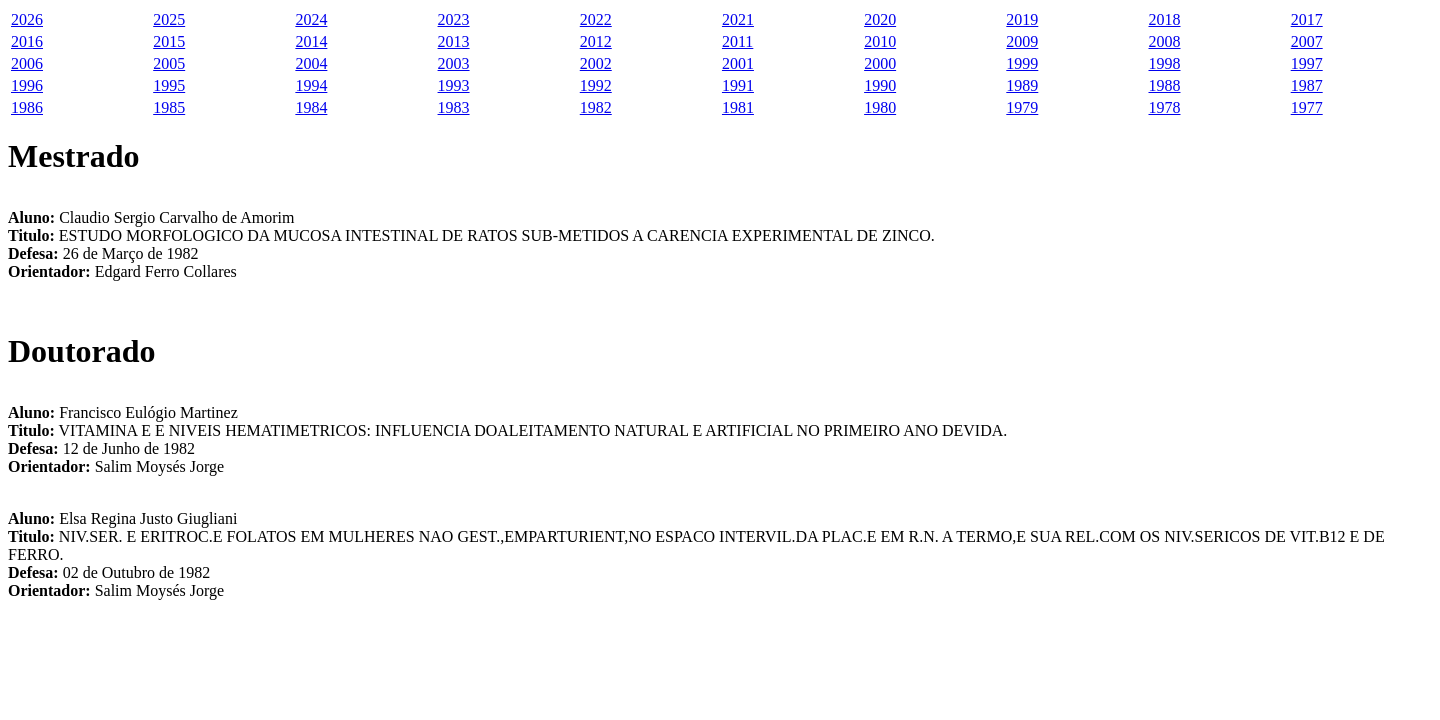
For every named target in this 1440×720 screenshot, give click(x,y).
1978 (1165, 107)
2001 (738, 63)
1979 (1022, 107)
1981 (738, 107)
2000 (880, 63)
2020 (880, 19)
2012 (596, 41)
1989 (1022, 85)
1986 (27, 107)
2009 (1022, 41)
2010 (880, 41)
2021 (738, 19)
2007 (1307, 41)
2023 (454, 19)
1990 (880, 85)
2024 (311, 19)
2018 (1165, 19)
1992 (596, 85)
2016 (27, 41)
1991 (738, 85)
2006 (27, 63)
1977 (1307, 107)
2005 (169, 63)
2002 (596, 63)
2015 (169, 41)
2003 (454, 63)
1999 (1022, 63)
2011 (737, 41)
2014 (311, 41)
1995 (169, 85)
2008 (1165, 41)
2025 (169, 19)
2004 (311, 63)
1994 (311, 85)
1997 (1307, 63)
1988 (1165, 85)
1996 (27, 85)
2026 (27, 19)
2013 (454, 41)
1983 (454, 107)
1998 (1165, 63)
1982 (596, 107)
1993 (454, 85)
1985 (169, 107)
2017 (1307, 19)
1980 (880, 107)
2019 (1022, 19)
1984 (311, 107)
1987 (1307, 85)
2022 (596, 19)
